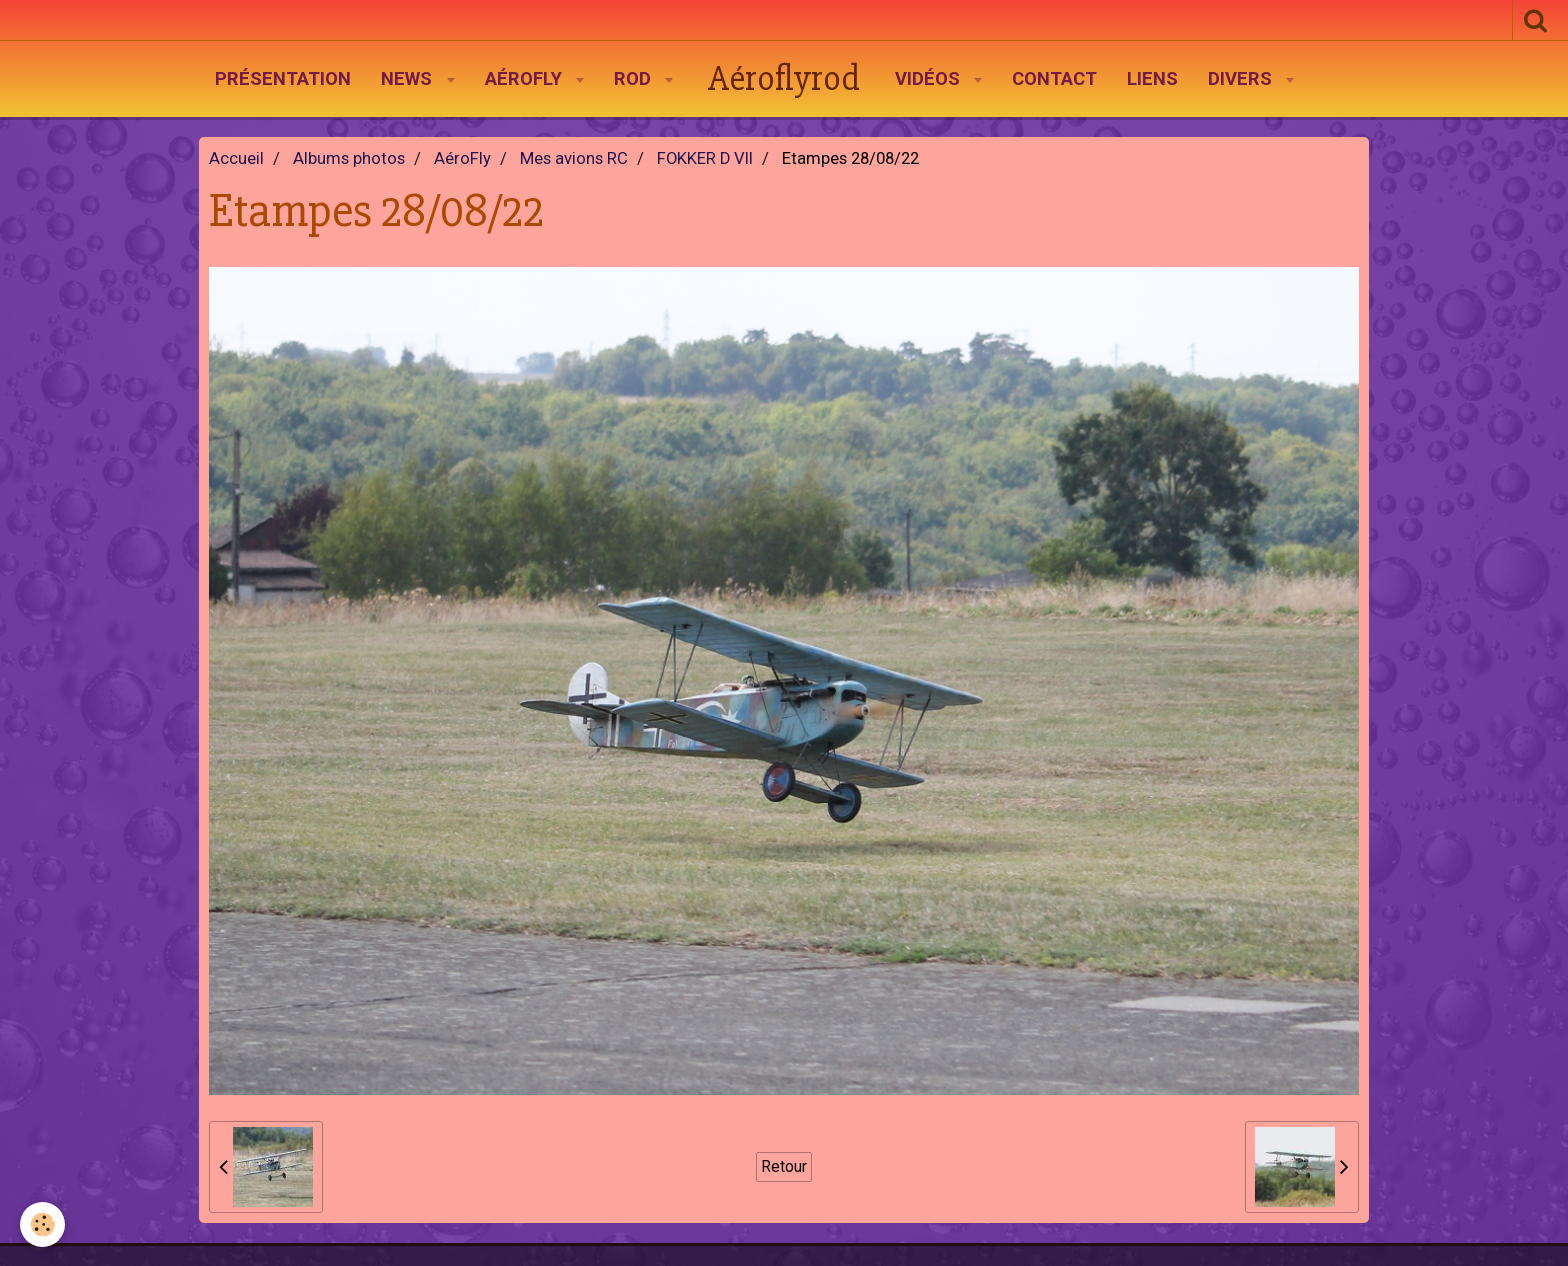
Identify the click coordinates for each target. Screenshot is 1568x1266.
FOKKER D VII (705, 158)
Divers (1242, 79)
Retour (784, 1166)
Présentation (283, 79)
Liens (1152, 79)
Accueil (236, 158)
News (409, 79)
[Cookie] (42, 1224)
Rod (635, 79)
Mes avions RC (574, 158)
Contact (1054, 79)
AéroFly (526, 79)
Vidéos (930, 79)
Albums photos (349, 158)
